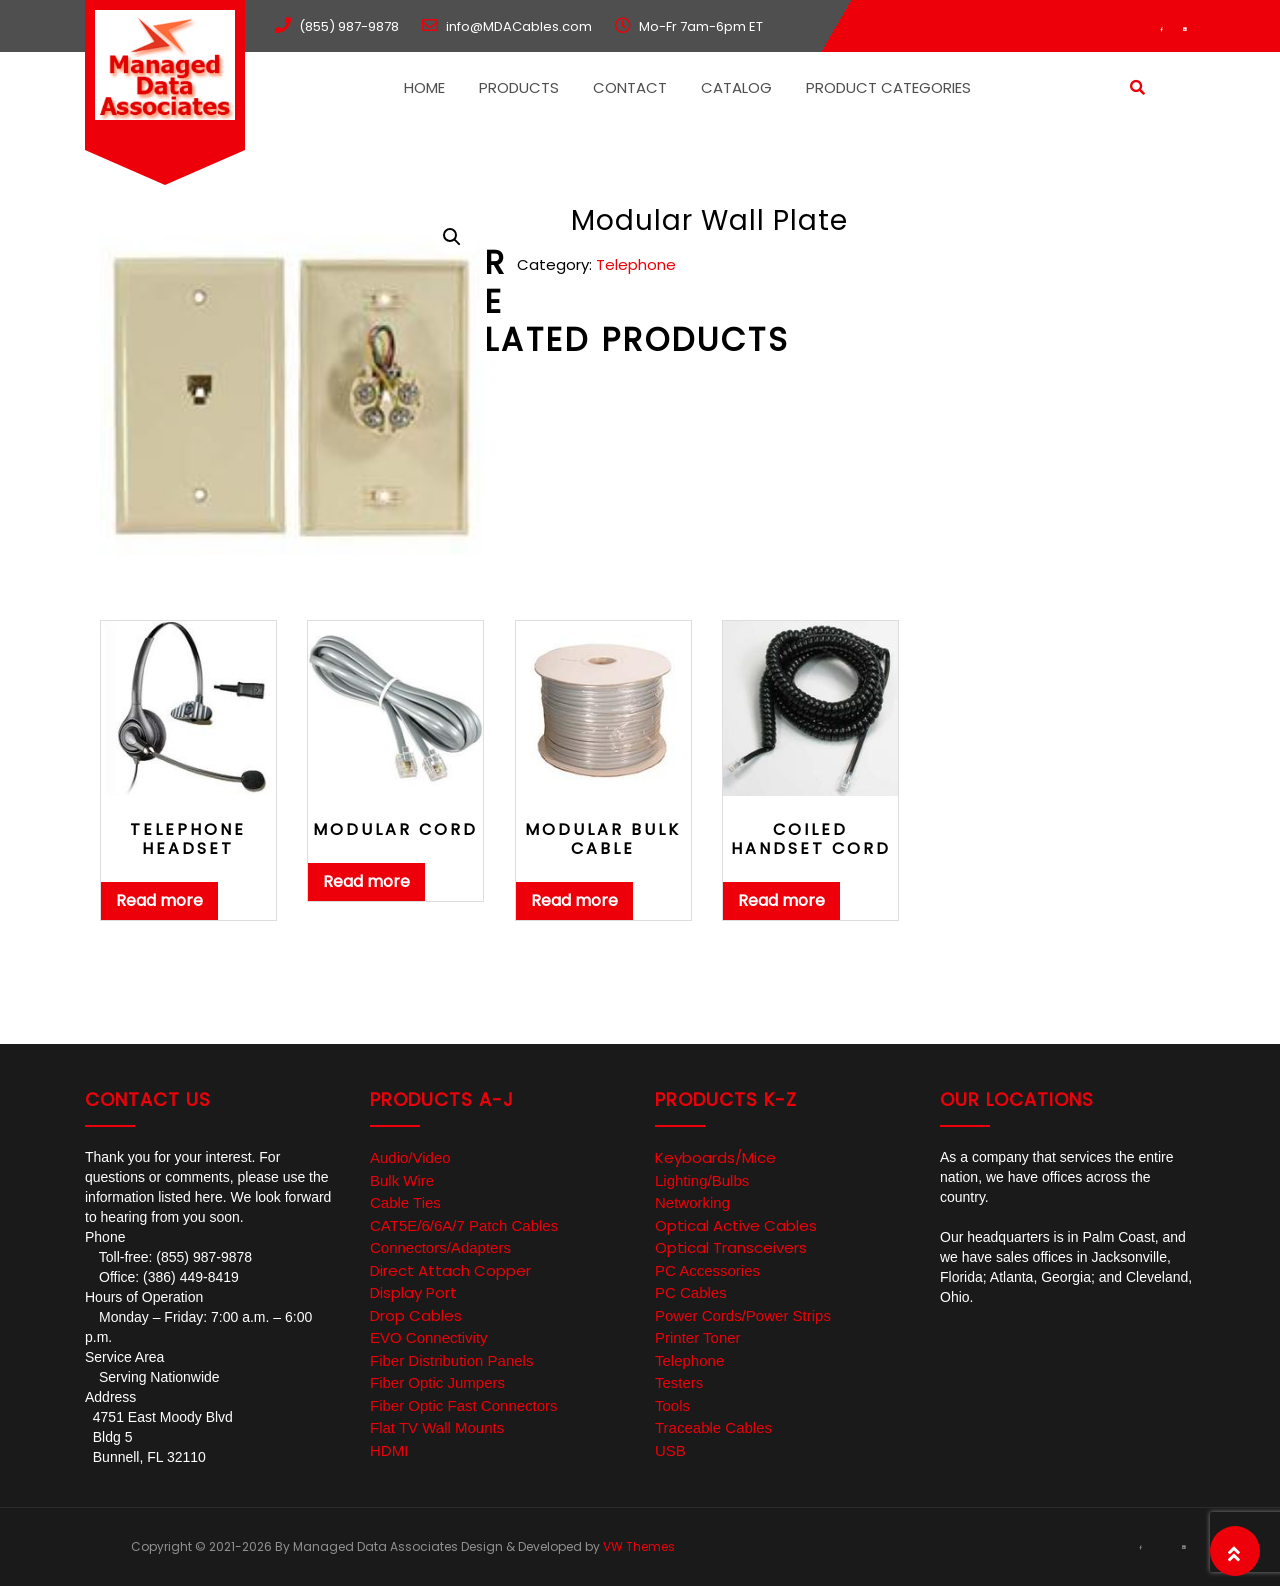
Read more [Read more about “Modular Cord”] (366, 881)
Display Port (413, 1292)
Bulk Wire (402, 1180)
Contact (630, 87)
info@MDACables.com (519, 26)
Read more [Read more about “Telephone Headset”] (159, 900)
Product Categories (888, 87)
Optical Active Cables (736, 1225)
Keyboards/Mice (715, 1157)
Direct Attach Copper (450, 1270)
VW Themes (637, 1546)
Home (424, 87)
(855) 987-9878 (349, 26)
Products (519, 87)
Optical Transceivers (731, 1247)
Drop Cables (416, 1315)
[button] (452, 237)
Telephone (636, 264)
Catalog (736, 87)
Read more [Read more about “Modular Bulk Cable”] (574, 900)
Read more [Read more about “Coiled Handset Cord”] (781, 900)
